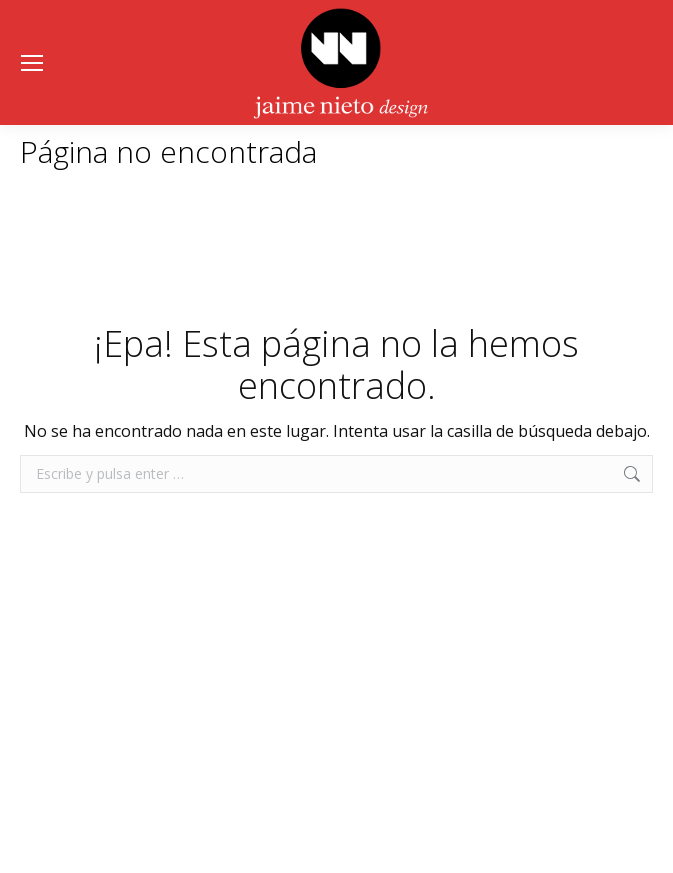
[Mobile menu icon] (32, 63)
